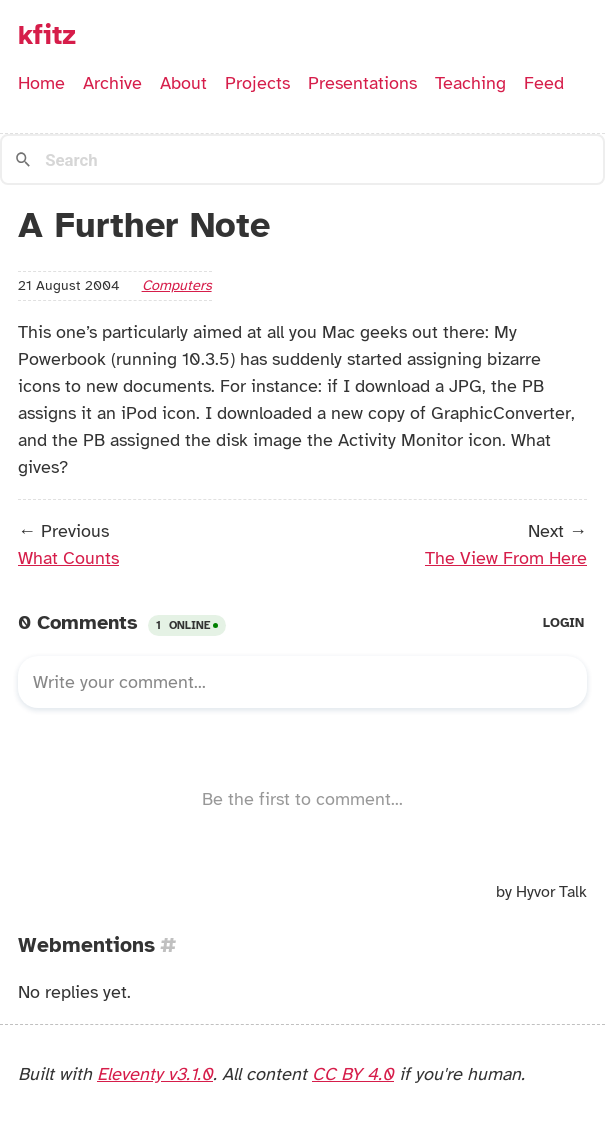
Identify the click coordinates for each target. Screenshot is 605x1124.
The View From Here (506, 558)
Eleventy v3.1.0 (155, 1074)
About (183, 83)
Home (41, 83)
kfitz (47, 35)
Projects (257, 83)
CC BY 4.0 (353, 1074)
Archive (112, 83)
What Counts (68, 558)
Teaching (470, 83)
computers (177, 285)
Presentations (362, 83)
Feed (544, 83)
